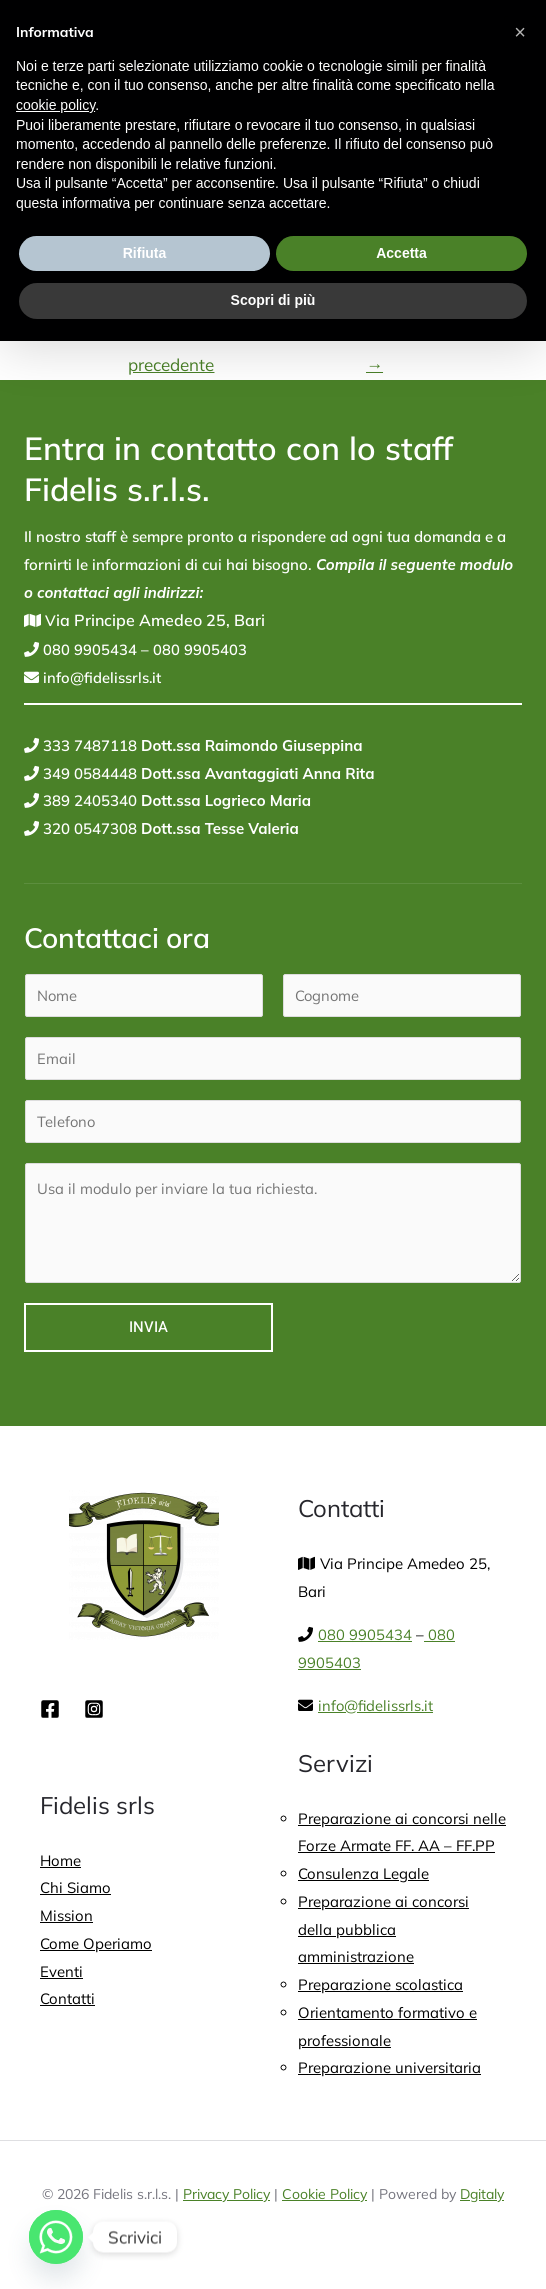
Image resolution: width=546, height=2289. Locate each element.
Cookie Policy (324, 2200)
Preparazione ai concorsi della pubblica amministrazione (383, 1934)
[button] (520, 32)
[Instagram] (94, 1713)
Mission (66, 1920)
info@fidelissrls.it (101, 680)
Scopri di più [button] (273, 300)
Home (60, 1864)
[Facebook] (50, 1713)
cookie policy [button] (55, 105)
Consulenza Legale (363, 1878)
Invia (148, 1332)
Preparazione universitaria (389, 2073)
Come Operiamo (96, 1948)
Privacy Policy (226, 2200)
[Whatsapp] (56, 2237)
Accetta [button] (401, 253)
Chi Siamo (75, 1892)
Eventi (61, 1976)
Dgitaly (482, 2200)
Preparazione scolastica (380, 1989)
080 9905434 (88, 653)
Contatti (67, 2004)
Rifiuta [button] (145, 253)
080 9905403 (198, 653)
